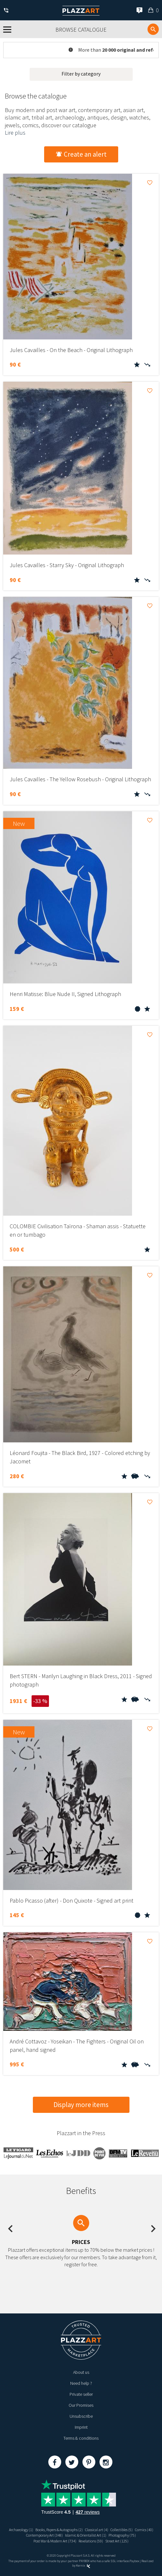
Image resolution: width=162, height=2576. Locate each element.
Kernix (83, 2565)
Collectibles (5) (121, 2529)
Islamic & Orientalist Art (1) (85, 2535)
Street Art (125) (117, 2541)
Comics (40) (144, 2529)
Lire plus (15, 132)
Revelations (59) (91, 2541)
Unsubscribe (81, 2416)
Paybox (134, 2561)
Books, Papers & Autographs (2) (59, 2529)
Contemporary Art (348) (44, 2535)
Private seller (81, 2394)
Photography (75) (122, 2535)
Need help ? (81, 2383)
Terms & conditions (81, 2438)
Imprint (81, 2427)
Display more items (81, 2104)
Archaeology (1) (21, 2529)
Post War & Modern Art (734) (54, 2541)
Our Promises (81, 2405)
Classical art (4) (96, 2529)
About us (81, 2372)
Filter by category (81, 73)
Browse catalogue (81, 29)
